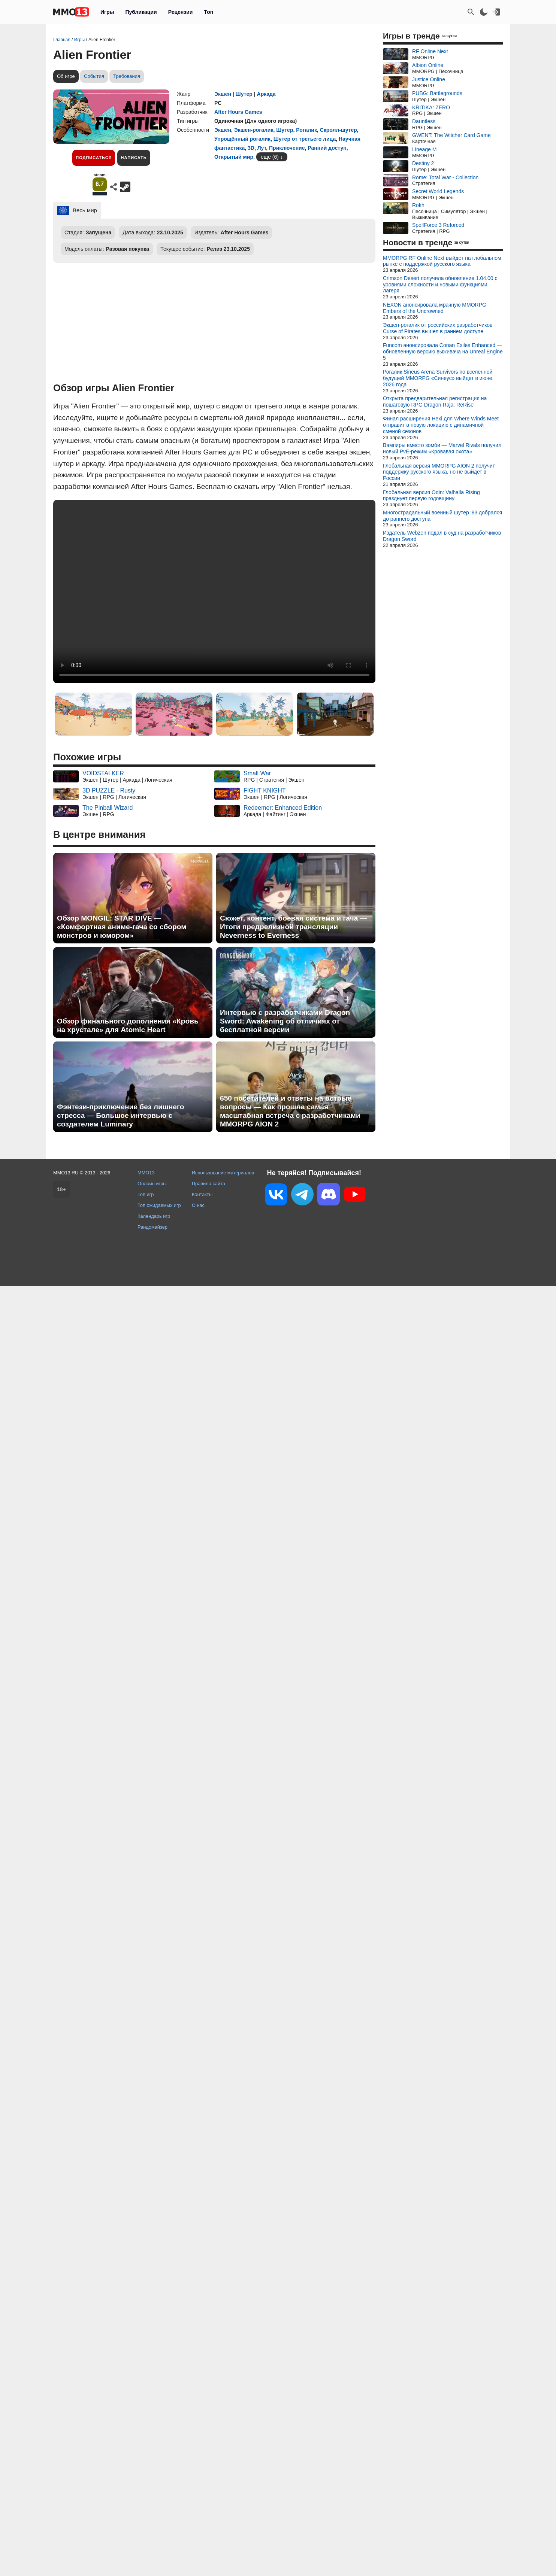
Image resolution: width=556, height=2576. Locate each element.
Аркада (266, 94)
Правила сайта (208, 1183)
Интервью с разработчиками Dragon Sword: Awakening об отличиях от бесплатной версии (285, 1021)
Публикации (141, 12)
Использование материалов (223, 1173)
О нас (198, 1205)
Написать (133, 157)
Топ (208, 12)
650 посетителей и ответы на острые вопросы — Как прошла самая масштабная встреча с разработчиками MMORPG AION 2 (290, 1111)
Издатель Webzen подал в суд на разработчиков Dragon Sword (442, 536)
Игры (107, 12)
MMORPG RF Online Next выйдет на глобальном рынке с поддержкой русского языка (442, 261)
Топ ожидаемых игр (159, 1205)
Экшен (222, 94)
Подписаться (94, 157)
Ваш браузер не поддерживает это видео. (214, 591)
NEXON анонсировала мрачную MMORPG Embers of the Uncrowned (434, 308)
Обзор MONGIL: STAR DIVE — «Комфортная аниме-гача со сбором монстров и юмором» (121, 926)
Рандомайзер (152, 1227)
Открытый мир (233, 157)
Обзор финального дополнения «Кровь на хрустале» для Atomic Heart (128, 1025)
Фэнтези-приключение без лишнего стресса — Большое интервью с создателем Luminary (120, 1115)
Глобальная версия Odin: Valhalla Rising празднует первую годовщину (431, 495)
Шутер (244, 94)
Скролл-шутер (338, 130)
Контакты (202, 1194)
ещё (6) (270, 157)
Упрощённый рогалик (242, 139)
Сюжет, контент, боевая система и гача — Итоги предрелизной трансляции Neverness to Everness (293, 926)
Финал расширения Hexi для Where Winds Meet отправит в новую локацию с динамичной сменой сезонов (441, 425)
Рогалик (306, 130)
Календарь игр (154, 1216)
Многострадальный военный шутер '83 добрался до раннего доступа (442, 516)
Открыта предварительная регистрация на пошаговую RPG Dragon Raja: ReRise (435, 401)
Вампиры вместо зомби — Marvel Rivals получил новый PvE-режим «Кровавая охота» (442, 448)
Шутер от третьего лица (305, 139)
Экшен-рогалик (254, 130)
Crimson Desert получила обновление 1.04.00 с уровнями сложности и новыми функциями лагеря (440, 284)
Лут (261, 148)
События (94, 76)
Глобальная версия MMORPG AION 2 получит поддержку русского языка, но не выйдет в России (439, 472)
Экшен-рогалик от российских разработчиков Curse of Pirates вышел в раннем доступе (438, 328)
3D (251, 148)
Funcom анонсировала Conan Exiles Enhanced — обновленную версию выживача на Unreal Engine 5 (443, 351)
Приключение (287, 148)
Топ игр (146, 1194)
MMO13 (146, 1173)
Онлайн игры (152, 1183)
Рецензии (180, 12)
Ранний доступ (327, 148)
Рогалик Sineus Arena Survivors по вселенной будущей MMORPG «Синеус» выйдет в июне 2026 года (437, 378)
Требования (126, 76)
